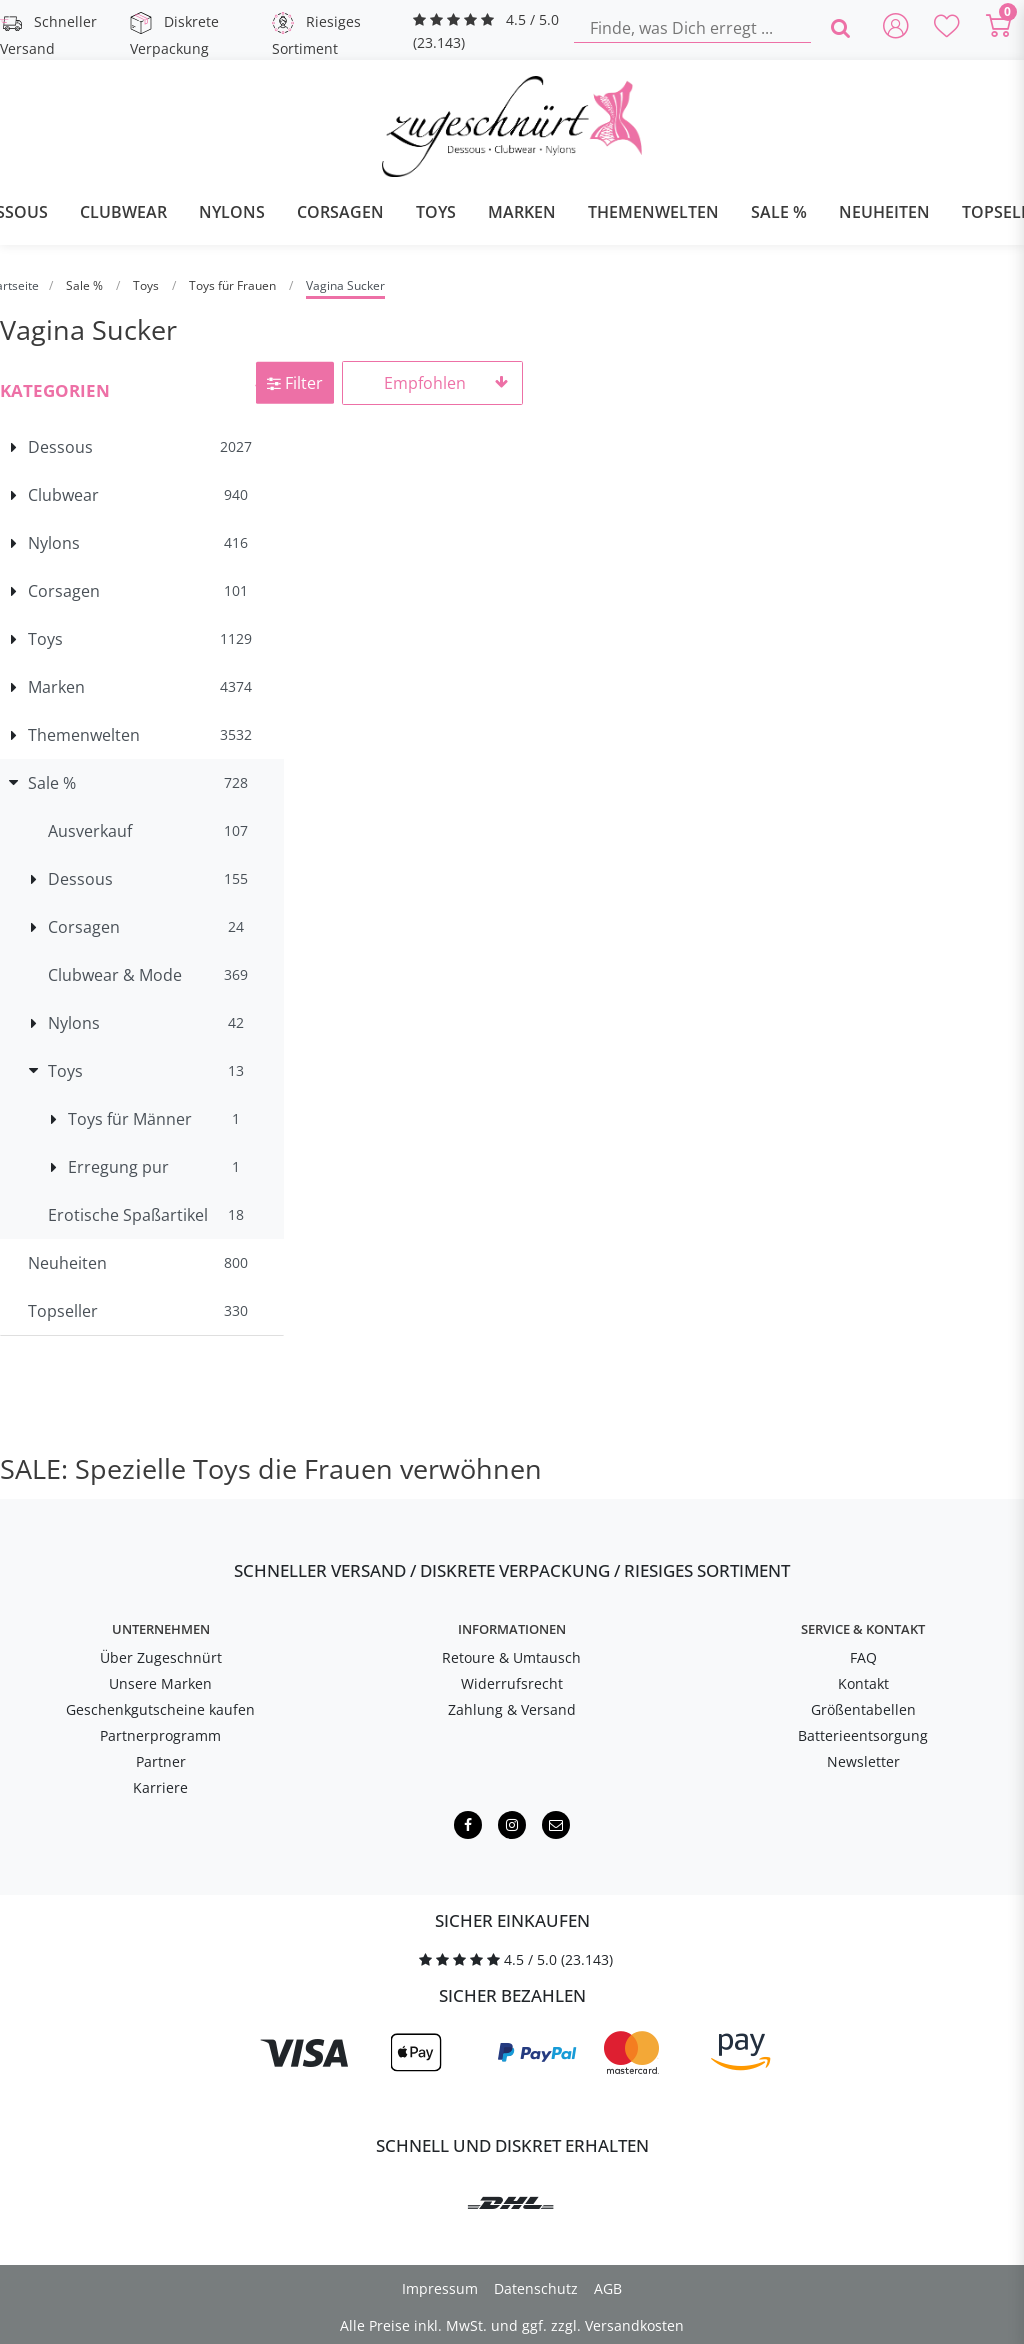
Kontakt (863, 1683)
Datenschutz (536, 2288)
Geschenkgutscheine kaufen (160, 1709)
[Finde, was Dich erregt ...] (692, 28)
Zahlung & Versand (512, 1709)
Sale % (779, 212)
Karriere (160, 1787)
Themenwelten (653, 212)
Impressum (440, 2288)
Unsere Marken (160, 1683)
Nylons (232, 212)
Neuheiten (884, 212)
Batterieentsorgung (863, 1735)
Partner (161, 1761)
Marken (522, 212)
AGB (608, 2288)
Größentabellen (863, 1709)
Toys (436, 212)
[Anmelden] (896, 28)
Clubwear (123, 212)
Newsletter (863, 1761)
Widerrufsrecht (512, 1683)
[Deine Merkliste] (948, 28)
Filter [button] (295, 383)
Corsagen (340, 212)
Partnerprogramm (160, 1735)
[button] (142, 388)
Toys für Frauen (234, 285)
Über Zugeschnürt (161, 1657)
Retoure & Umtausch (511, 1657)
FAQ (863, 1657)
